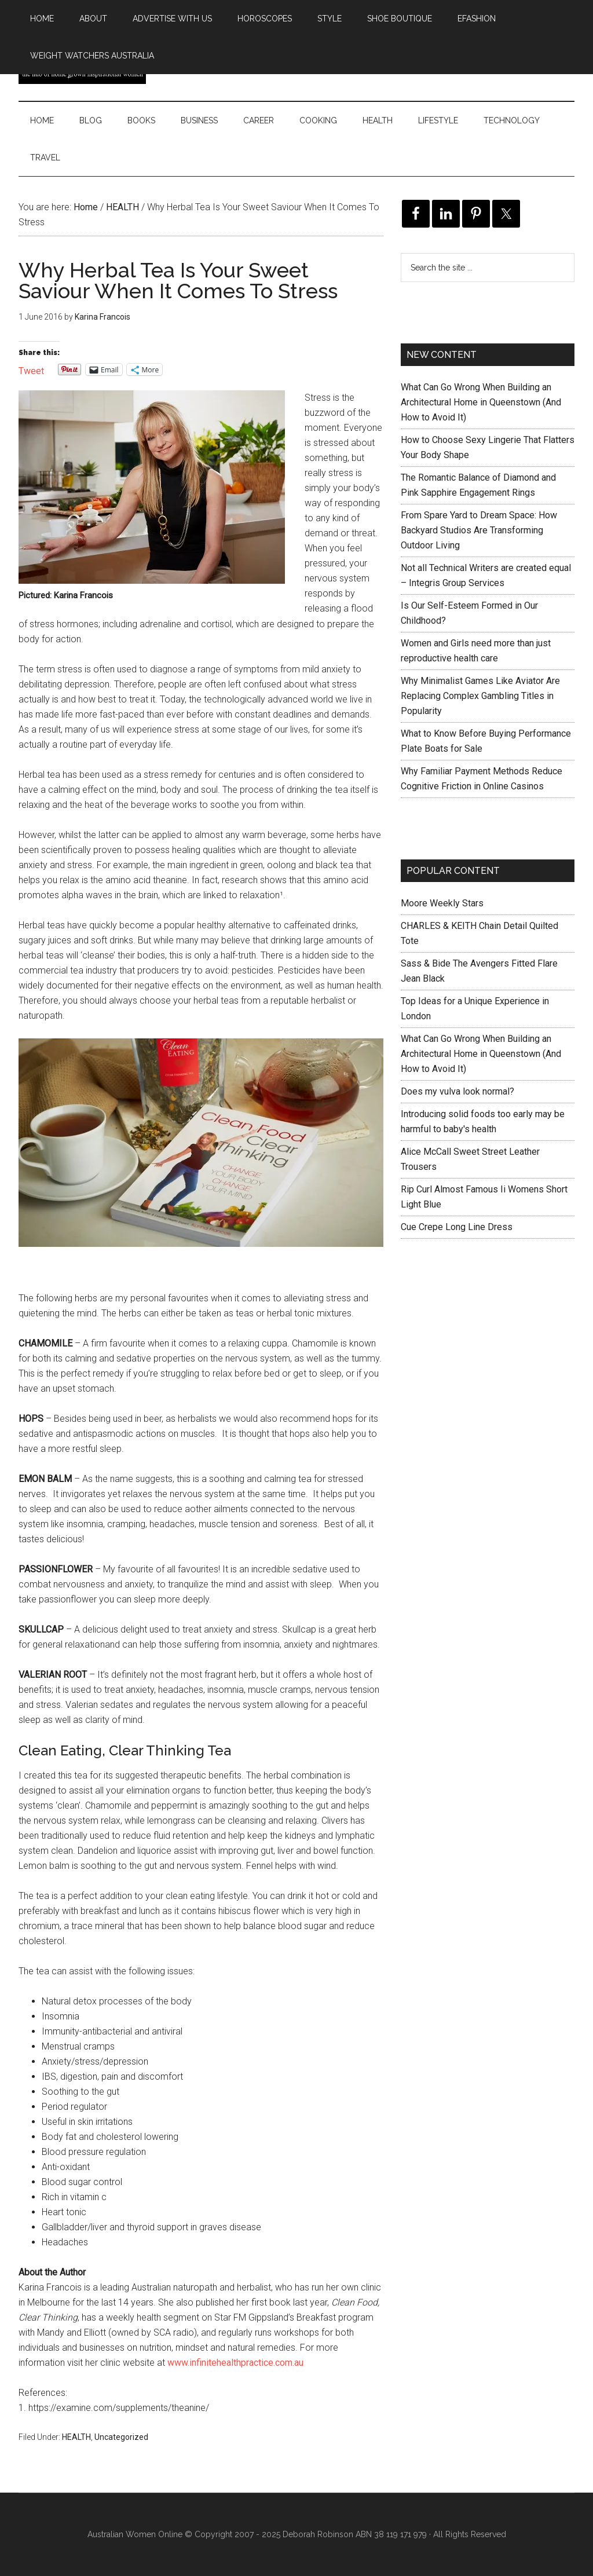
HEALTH (76, 2437)
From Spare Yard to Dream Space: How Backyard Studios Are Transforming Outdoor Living (479, 530)
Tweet (31, 369)
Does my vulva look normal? (457, 1091)
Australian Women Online (134, 2534)
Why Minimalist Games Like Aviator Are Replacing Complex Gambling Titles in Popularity (480, 695)
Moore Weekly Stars (442, 903)
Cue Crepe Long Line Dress (457, 1226)
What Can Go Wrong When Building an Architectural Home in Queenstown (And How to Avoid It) (481, 402)
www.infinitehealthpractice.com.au (235, 2362)
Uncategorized (121, 2437)
